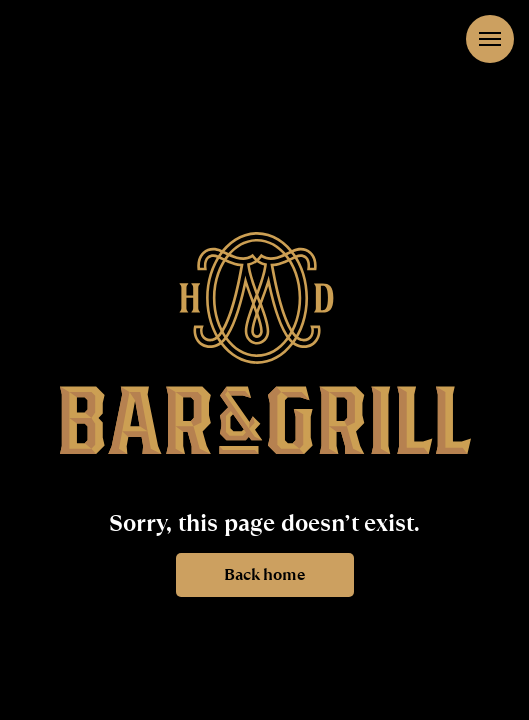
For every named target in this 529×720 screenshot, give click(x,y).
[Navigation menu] (490, 39)
